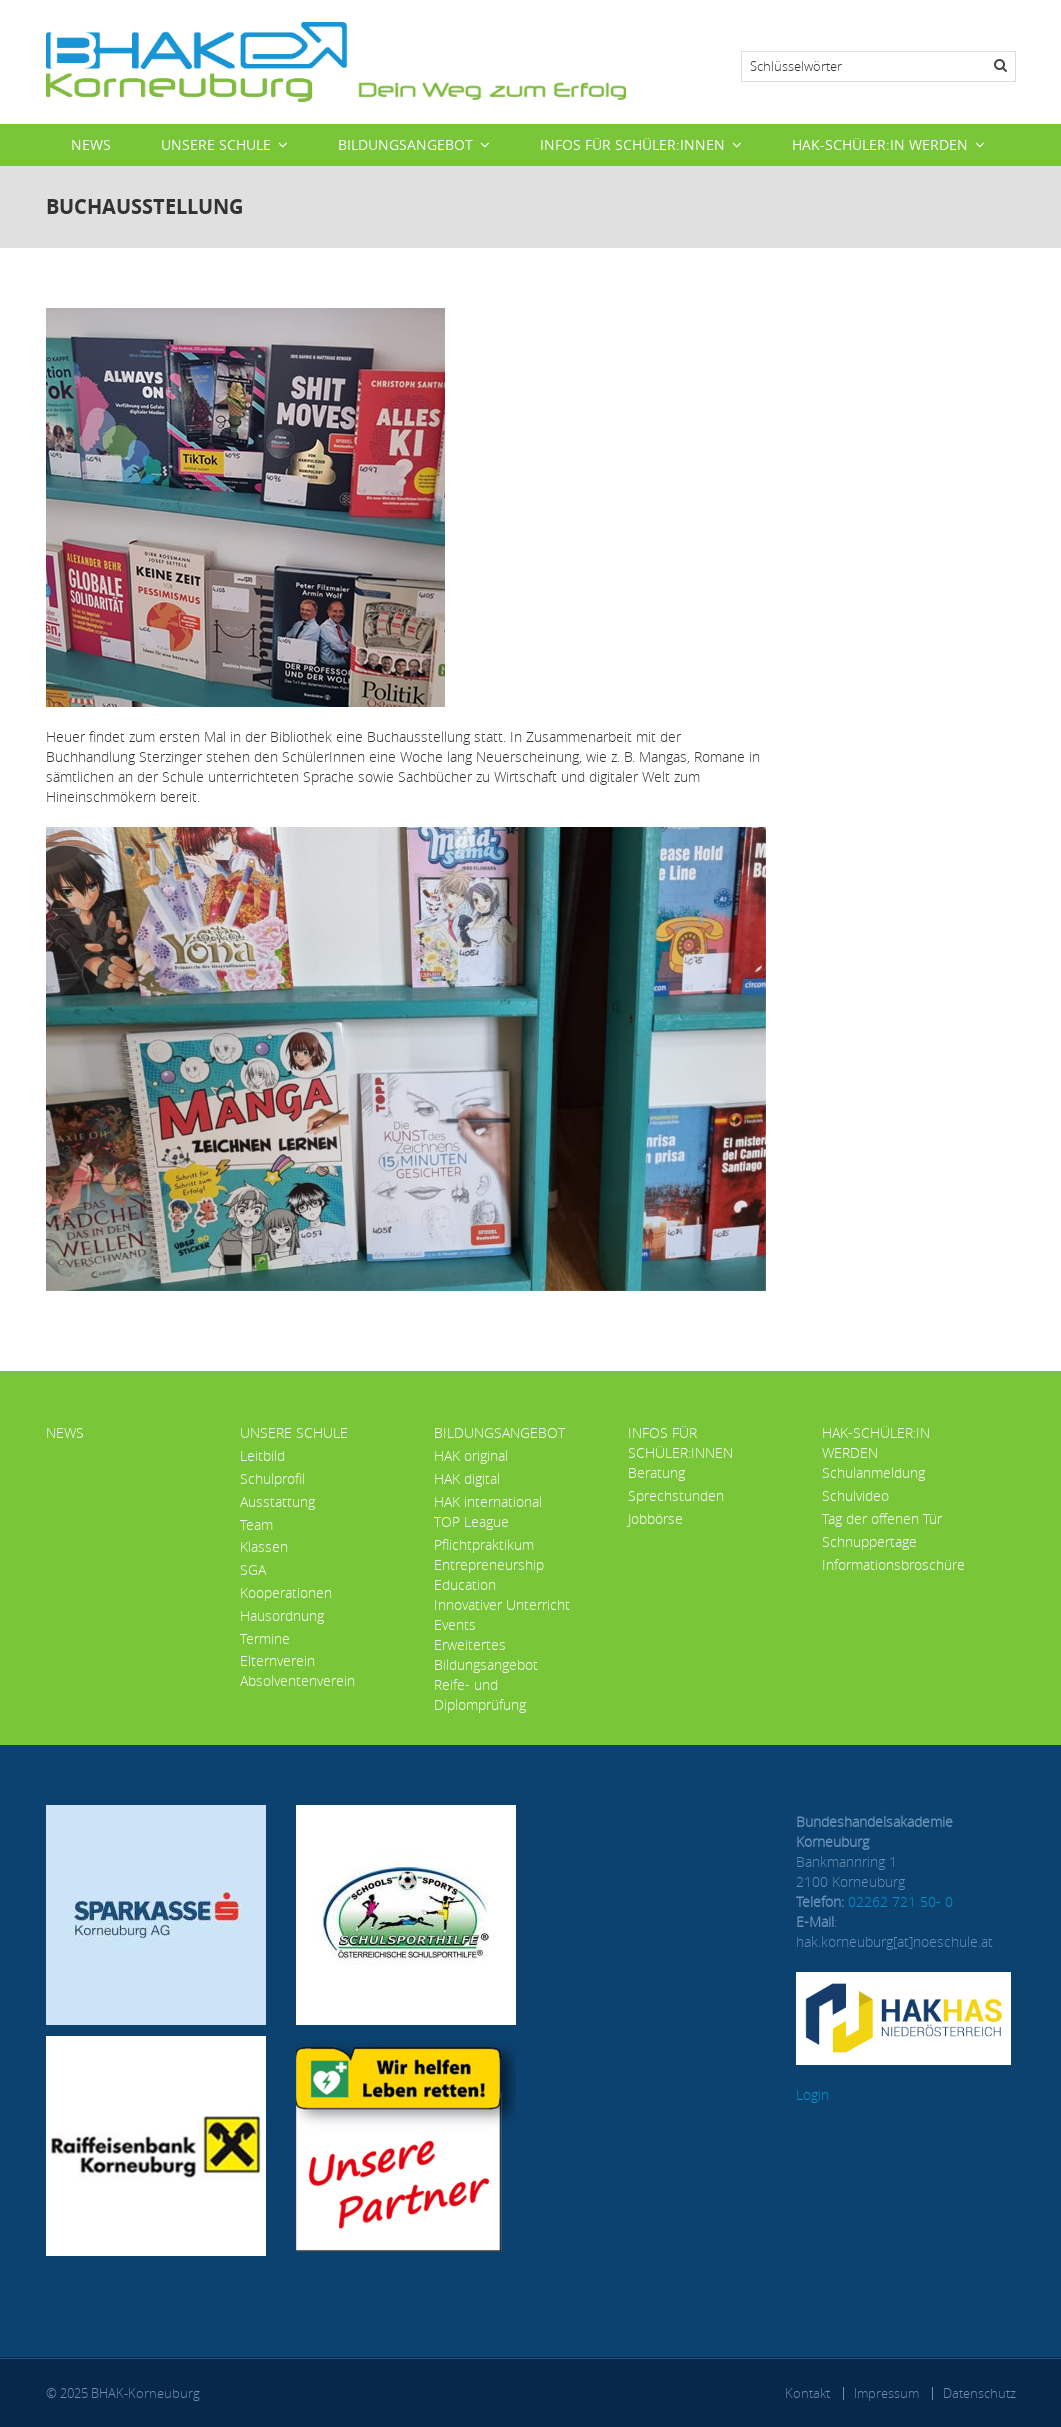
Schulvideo (855, 1495)
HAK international (488, 1501)
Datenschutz (979, 2393)
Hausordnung (282, 1615)
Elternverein (277, 1660)
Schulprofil (272, 1478)
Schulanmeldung (873, 1472)
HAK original (471, 1455)
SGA (253, 1569)
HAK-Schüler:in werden (880, 144)
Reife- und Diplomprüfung (480, 1694)
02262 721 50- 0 (900, 1901)
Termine (265, 1638)
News (91, 144)
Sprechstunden (676, 1495)
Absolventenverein (297, 1680)
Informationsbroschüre (893, 1564)
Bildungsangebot (405, 144)
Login (812, 2094)
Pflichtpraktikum (484, 1544)
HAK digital (467, 1478)
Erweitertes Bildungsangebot (486, 1654)
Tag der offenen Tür (882, 1518)
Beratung (656, 1472)
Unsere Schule (216, 144)
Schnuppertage (869, 1541)
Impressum (886, 2393)
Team (256, 1524)
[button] (406, 1057)
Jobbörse (655, 1518)
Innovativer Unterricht (502, 1604)
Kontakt (807, 2393)
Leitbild (262, 1455)
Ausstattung (277, 1501)
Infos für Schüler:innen (632, 144)
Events (455, 1624)
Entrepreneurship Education (489, 1574)
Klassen (264, 1546)
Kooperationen (286, 1592)
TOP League (471, 1521)
